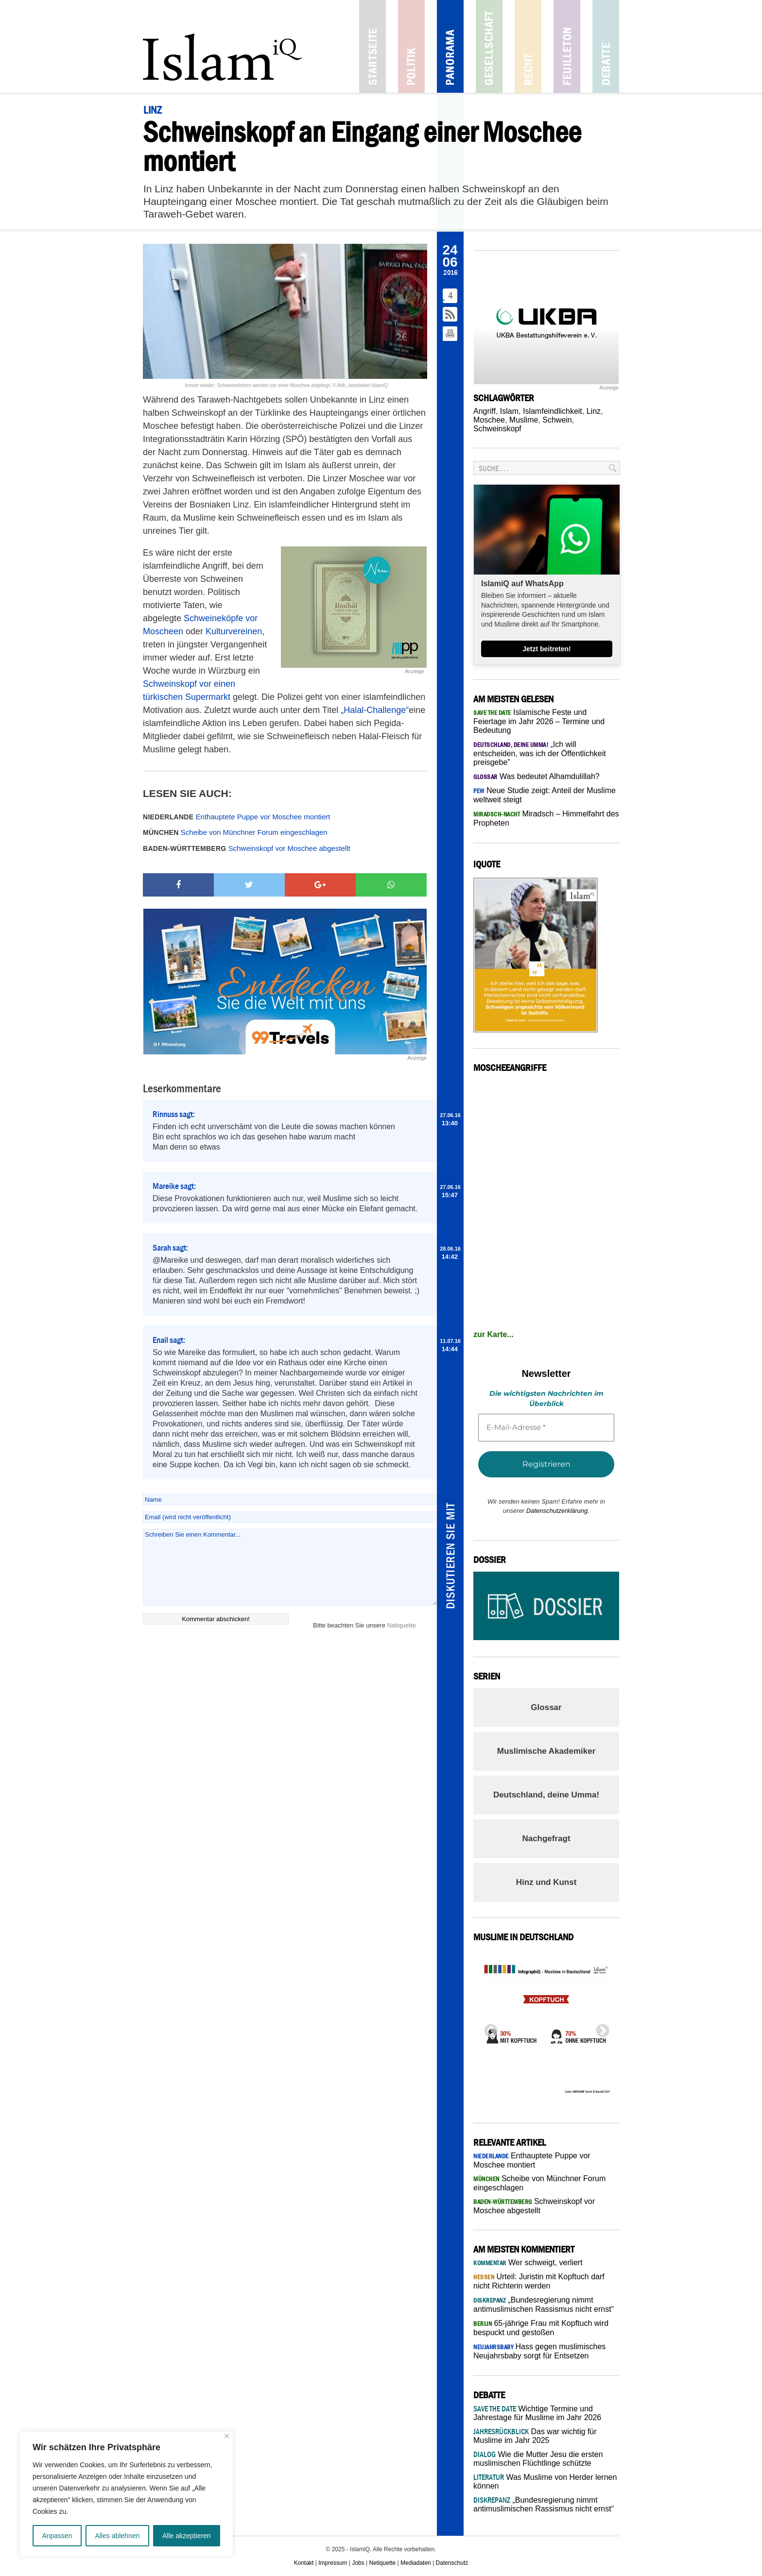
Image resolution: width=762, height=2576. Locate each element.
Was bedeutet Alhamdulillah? (536, 776)
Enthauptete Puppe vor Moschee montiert (236, 817)
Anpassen (57, 2536)
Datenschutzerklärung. (557, 1510)
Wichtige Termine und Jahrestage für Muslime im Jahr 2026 (537, 2413)
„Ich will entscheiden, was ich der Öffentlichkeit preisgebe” (539, 753)
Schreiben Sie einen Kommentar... (290, 1567)
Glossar (546, 1707)
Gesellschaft (489, 46)
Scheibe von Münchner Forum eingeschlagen (235, 832)
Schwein (557, 420)
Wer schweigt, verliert (528, 2262)
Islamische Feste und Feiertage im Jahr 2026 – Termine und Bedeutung (539, 721)
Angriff (484, 411)
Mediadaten (415, 2562)
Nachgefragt (546, 1838)
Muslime (523, 420)
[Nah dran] (227, 2436)
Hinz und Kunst (546, 1882)
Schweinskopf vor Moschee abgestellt (246, 848)
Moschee (489, 420)
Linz (594, 411)
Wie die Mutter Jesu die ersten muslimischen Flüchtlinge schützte (538, 2458)
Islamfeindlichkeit (552, 411)
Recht (528, 46)
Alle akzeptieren (186, 2536)
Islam (509, 411)
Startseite (372, 46)
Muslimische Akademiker (546, 1751)
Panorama (450, 46)
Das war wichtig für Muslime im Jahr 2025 (535, 2435)
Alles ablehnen (117, 2536)
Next (600, 2028)
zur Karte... (493, 1334)
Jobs (358, 2562)
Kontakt (304, 2562)
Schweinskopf (497, 428)
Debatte (605, 46)
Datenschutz (452, 2562)
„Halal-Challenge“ (375, 710)
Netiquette (401, 1625)
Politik (411, 46)
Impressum (332, 2562)
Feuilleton (567, 46)
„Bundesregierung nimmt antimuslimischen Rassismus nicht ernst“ (543, 2504)
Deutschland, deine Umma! (546, 1794)
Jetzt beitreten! (546, 649)
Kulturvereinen (234, 631)
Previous (488, 2028)
